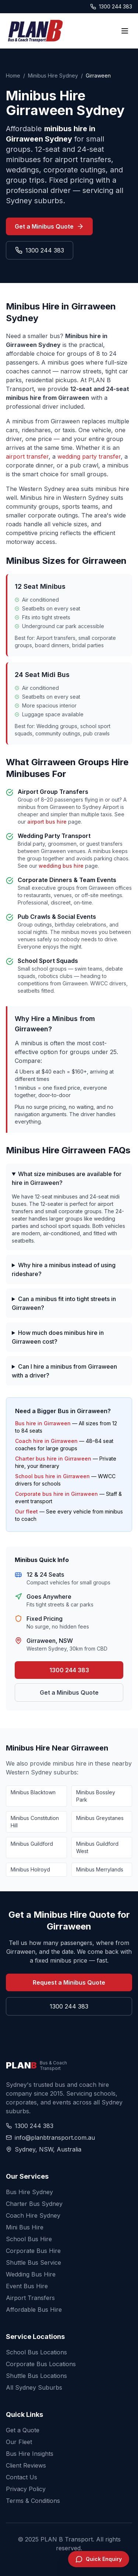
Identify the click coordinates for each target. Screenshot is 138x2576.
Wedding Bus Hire (31, 2274)
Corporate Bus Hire (33, 2250)
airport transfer (27, 456)
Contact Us (21, 2477)
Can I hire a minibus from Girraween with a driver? (64, 1371)
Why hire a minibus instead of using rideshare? (64, 1269)
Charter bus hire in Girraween (53, 1458)
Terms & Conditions (33, 2500)
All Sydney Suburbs (34, 2387)
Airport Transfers (30, 2297)
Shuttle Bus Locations (36, 2375)
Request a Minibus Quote (69, 1982)
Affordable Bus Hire (34, 2309)
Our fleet (26, 1511)
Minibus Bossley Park (95, 1796)
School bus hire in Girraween (52, 1476)
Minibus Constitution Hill (35, 1821)
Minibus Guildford (32, 1844)
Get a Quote (22, 2430)
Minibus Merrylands (99, 1869)
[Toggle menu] (124, 31)
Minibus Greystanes (100, 1818)
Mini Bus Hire (24, 2227)
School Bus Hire (29, 2239)
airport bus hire (47, 821)
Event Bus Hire (27, 2286)
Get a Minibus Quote (49, 226)
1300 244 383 (111, 6)
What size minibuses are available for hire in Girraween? (66, 1178)
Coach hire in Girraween (46, 1441)
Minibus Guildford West (97, 1847)
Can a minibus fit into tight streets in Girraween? (64, 1303)
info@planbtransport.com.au (50, 2137)
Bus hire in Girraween (43, 1423)
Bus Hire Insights (29, 2453)
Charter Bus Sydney (34, 2203)
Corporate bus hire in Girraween (56, 1494)
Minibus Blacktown (33, 1792)
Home (13, 75)
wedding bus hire (61, 866)
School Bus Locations (36, 2352)
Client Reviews (26, 2465)
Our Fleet (19, 2442)
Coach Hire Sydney (33, 2215)
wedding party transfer (89, 456)
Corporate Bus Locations (41, 2364)
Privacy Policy (26, 2489)
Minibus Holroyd (30, 1869)
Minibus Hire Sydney (53, 75)
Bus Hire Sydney (29, 2192)
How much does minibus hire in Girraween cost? (58, 1337)
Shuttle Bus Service (33, 2262)
